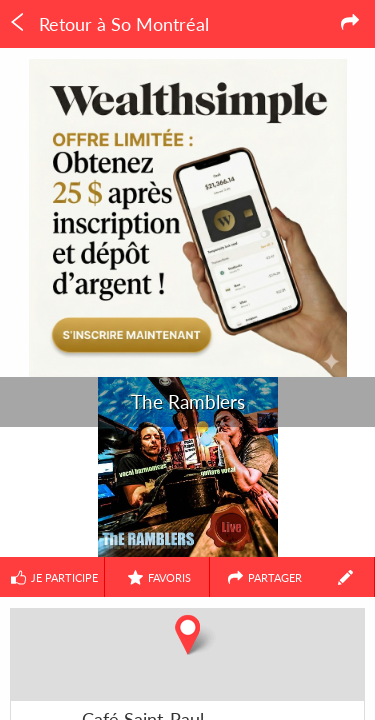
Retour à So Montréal (108, 24)
